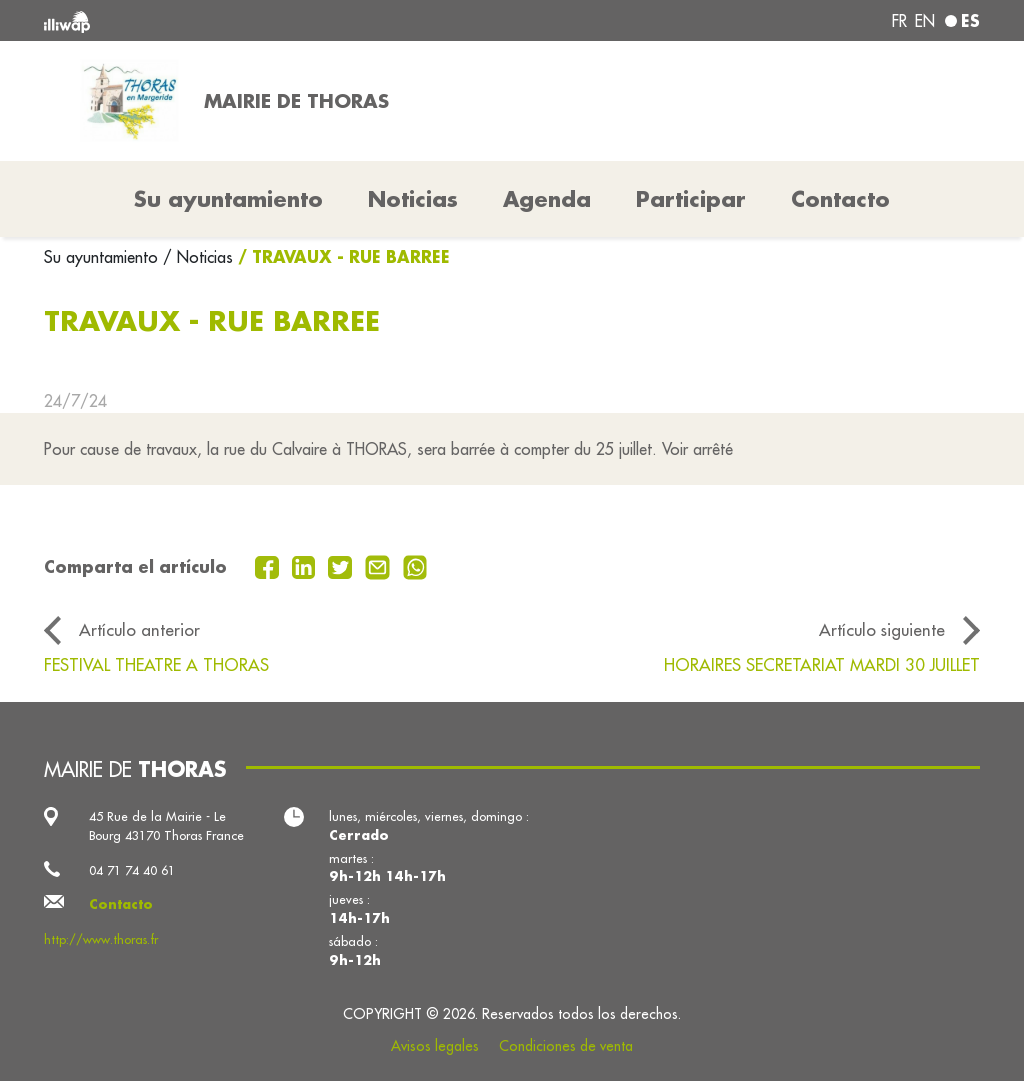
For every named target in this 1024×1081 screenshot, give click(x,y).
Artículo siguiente (882, 629)
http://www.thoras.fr (101, 939)
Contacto (840, 199)
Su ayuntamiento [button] (228, 199)
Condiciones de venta (566, 1046)
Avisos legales (435, 1046)
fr (899, 21)
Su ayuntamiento (103, 257)
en (925, 21)
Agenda (547, 199)
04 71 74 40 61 (132, 870)
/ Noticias (198, 257)
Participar (691, 199)
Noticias (413, 199)
